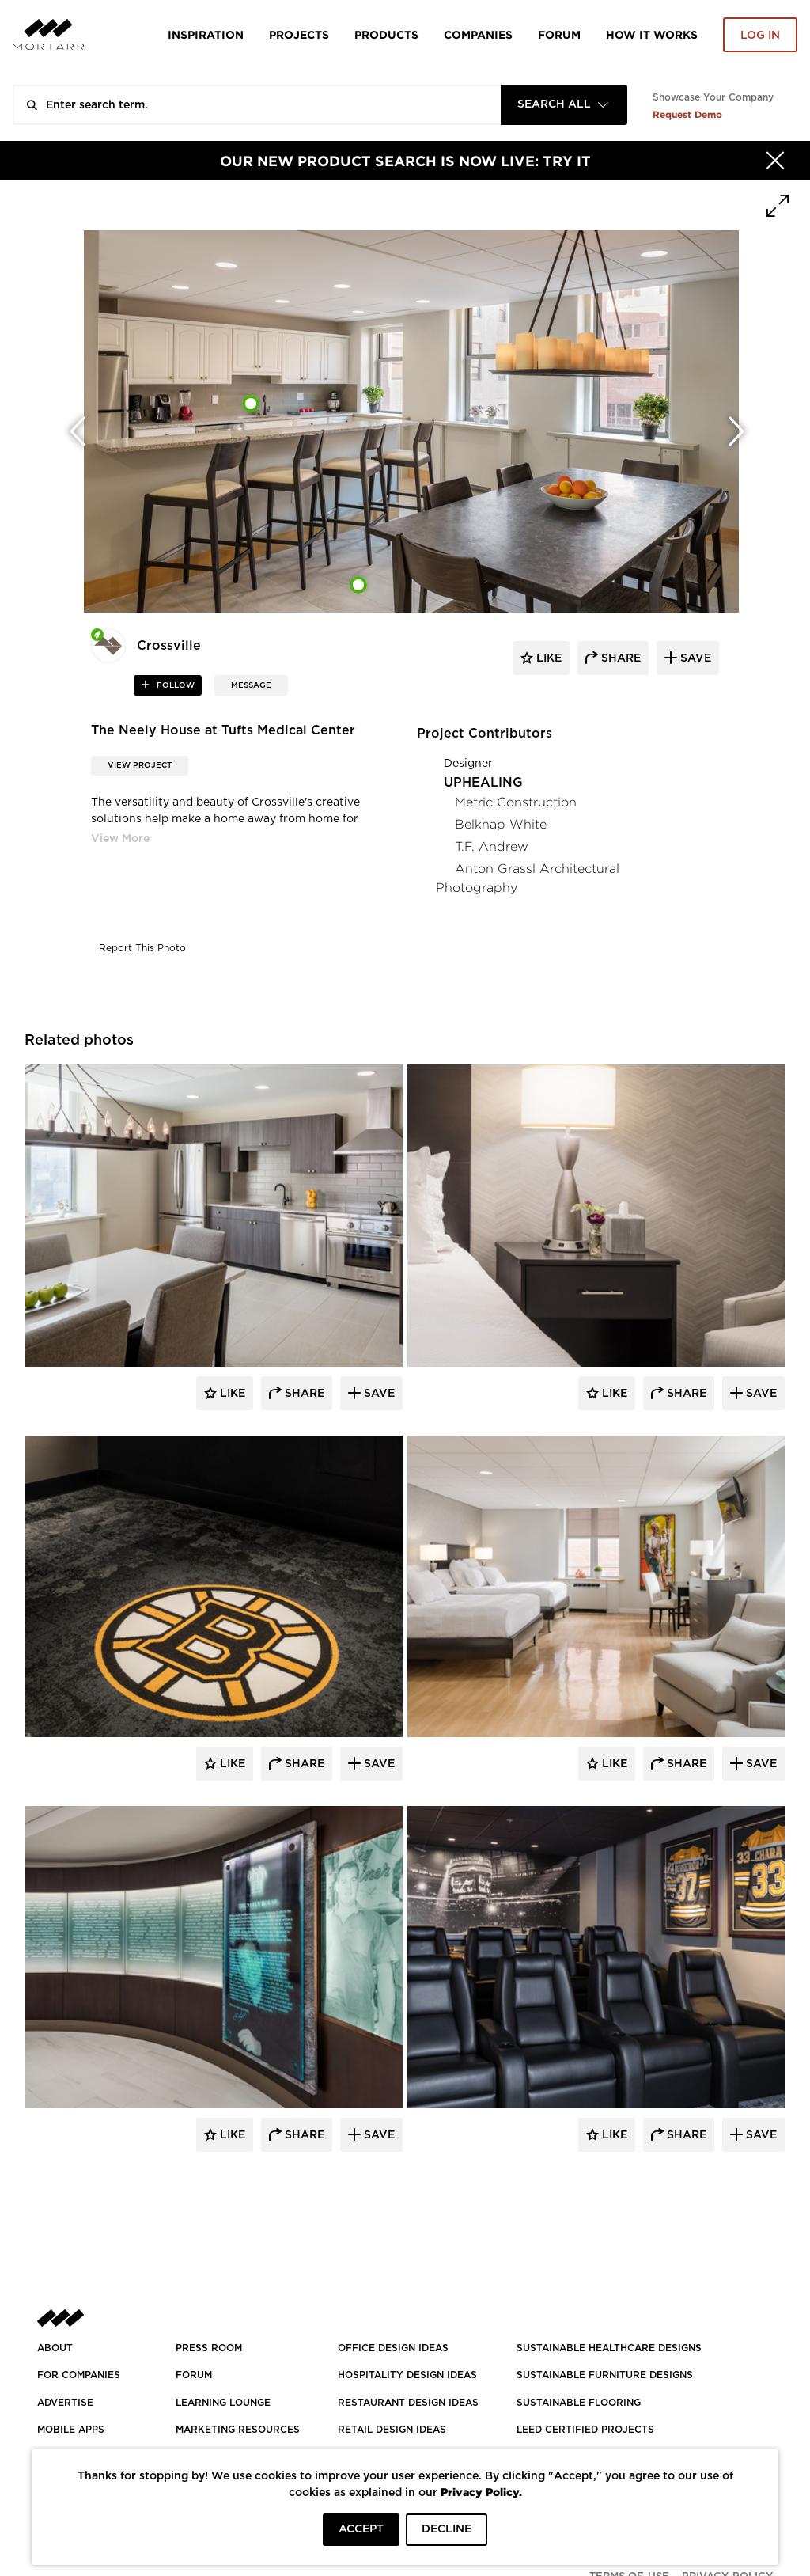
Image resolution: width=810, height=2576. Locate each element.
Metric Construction (516, 802)
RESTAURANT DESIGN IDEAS (408, 2402)
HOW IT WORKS (652, 34)
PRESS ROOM (209, 2348)
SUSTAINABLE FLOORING (579, 2402)
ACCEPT (361, 2529)
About (55, 2348)
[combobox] (564, 105)
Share (303, 1393)
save (694, 658)
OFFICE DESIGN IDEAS (393, 2348)
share (619, 658)
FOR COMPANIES (78, 2375)
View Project (140, 765)
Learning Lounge (223, 2402)
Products (386, 34)
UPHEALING (483, 782)
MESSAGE (251, 685)
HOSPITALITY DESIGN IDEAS (407, 2375)
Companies (478, 34)
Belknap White (501, 824)
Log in (760, 35)
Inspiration (206, 34)
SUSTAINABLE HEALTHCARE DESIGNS (609, 2348)
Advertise (65, 2402)
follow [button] (174, 685)
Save (378, 1393)
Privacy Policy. (481, 2492)
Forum (559, 34)
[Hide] (775, 160)
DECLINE (446, 2529)
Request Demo (687, 114)
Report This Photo (142, 948)
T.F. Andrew (491, 846)
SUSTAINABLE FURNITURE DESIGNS (605, 2375)
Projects (299, 34)
